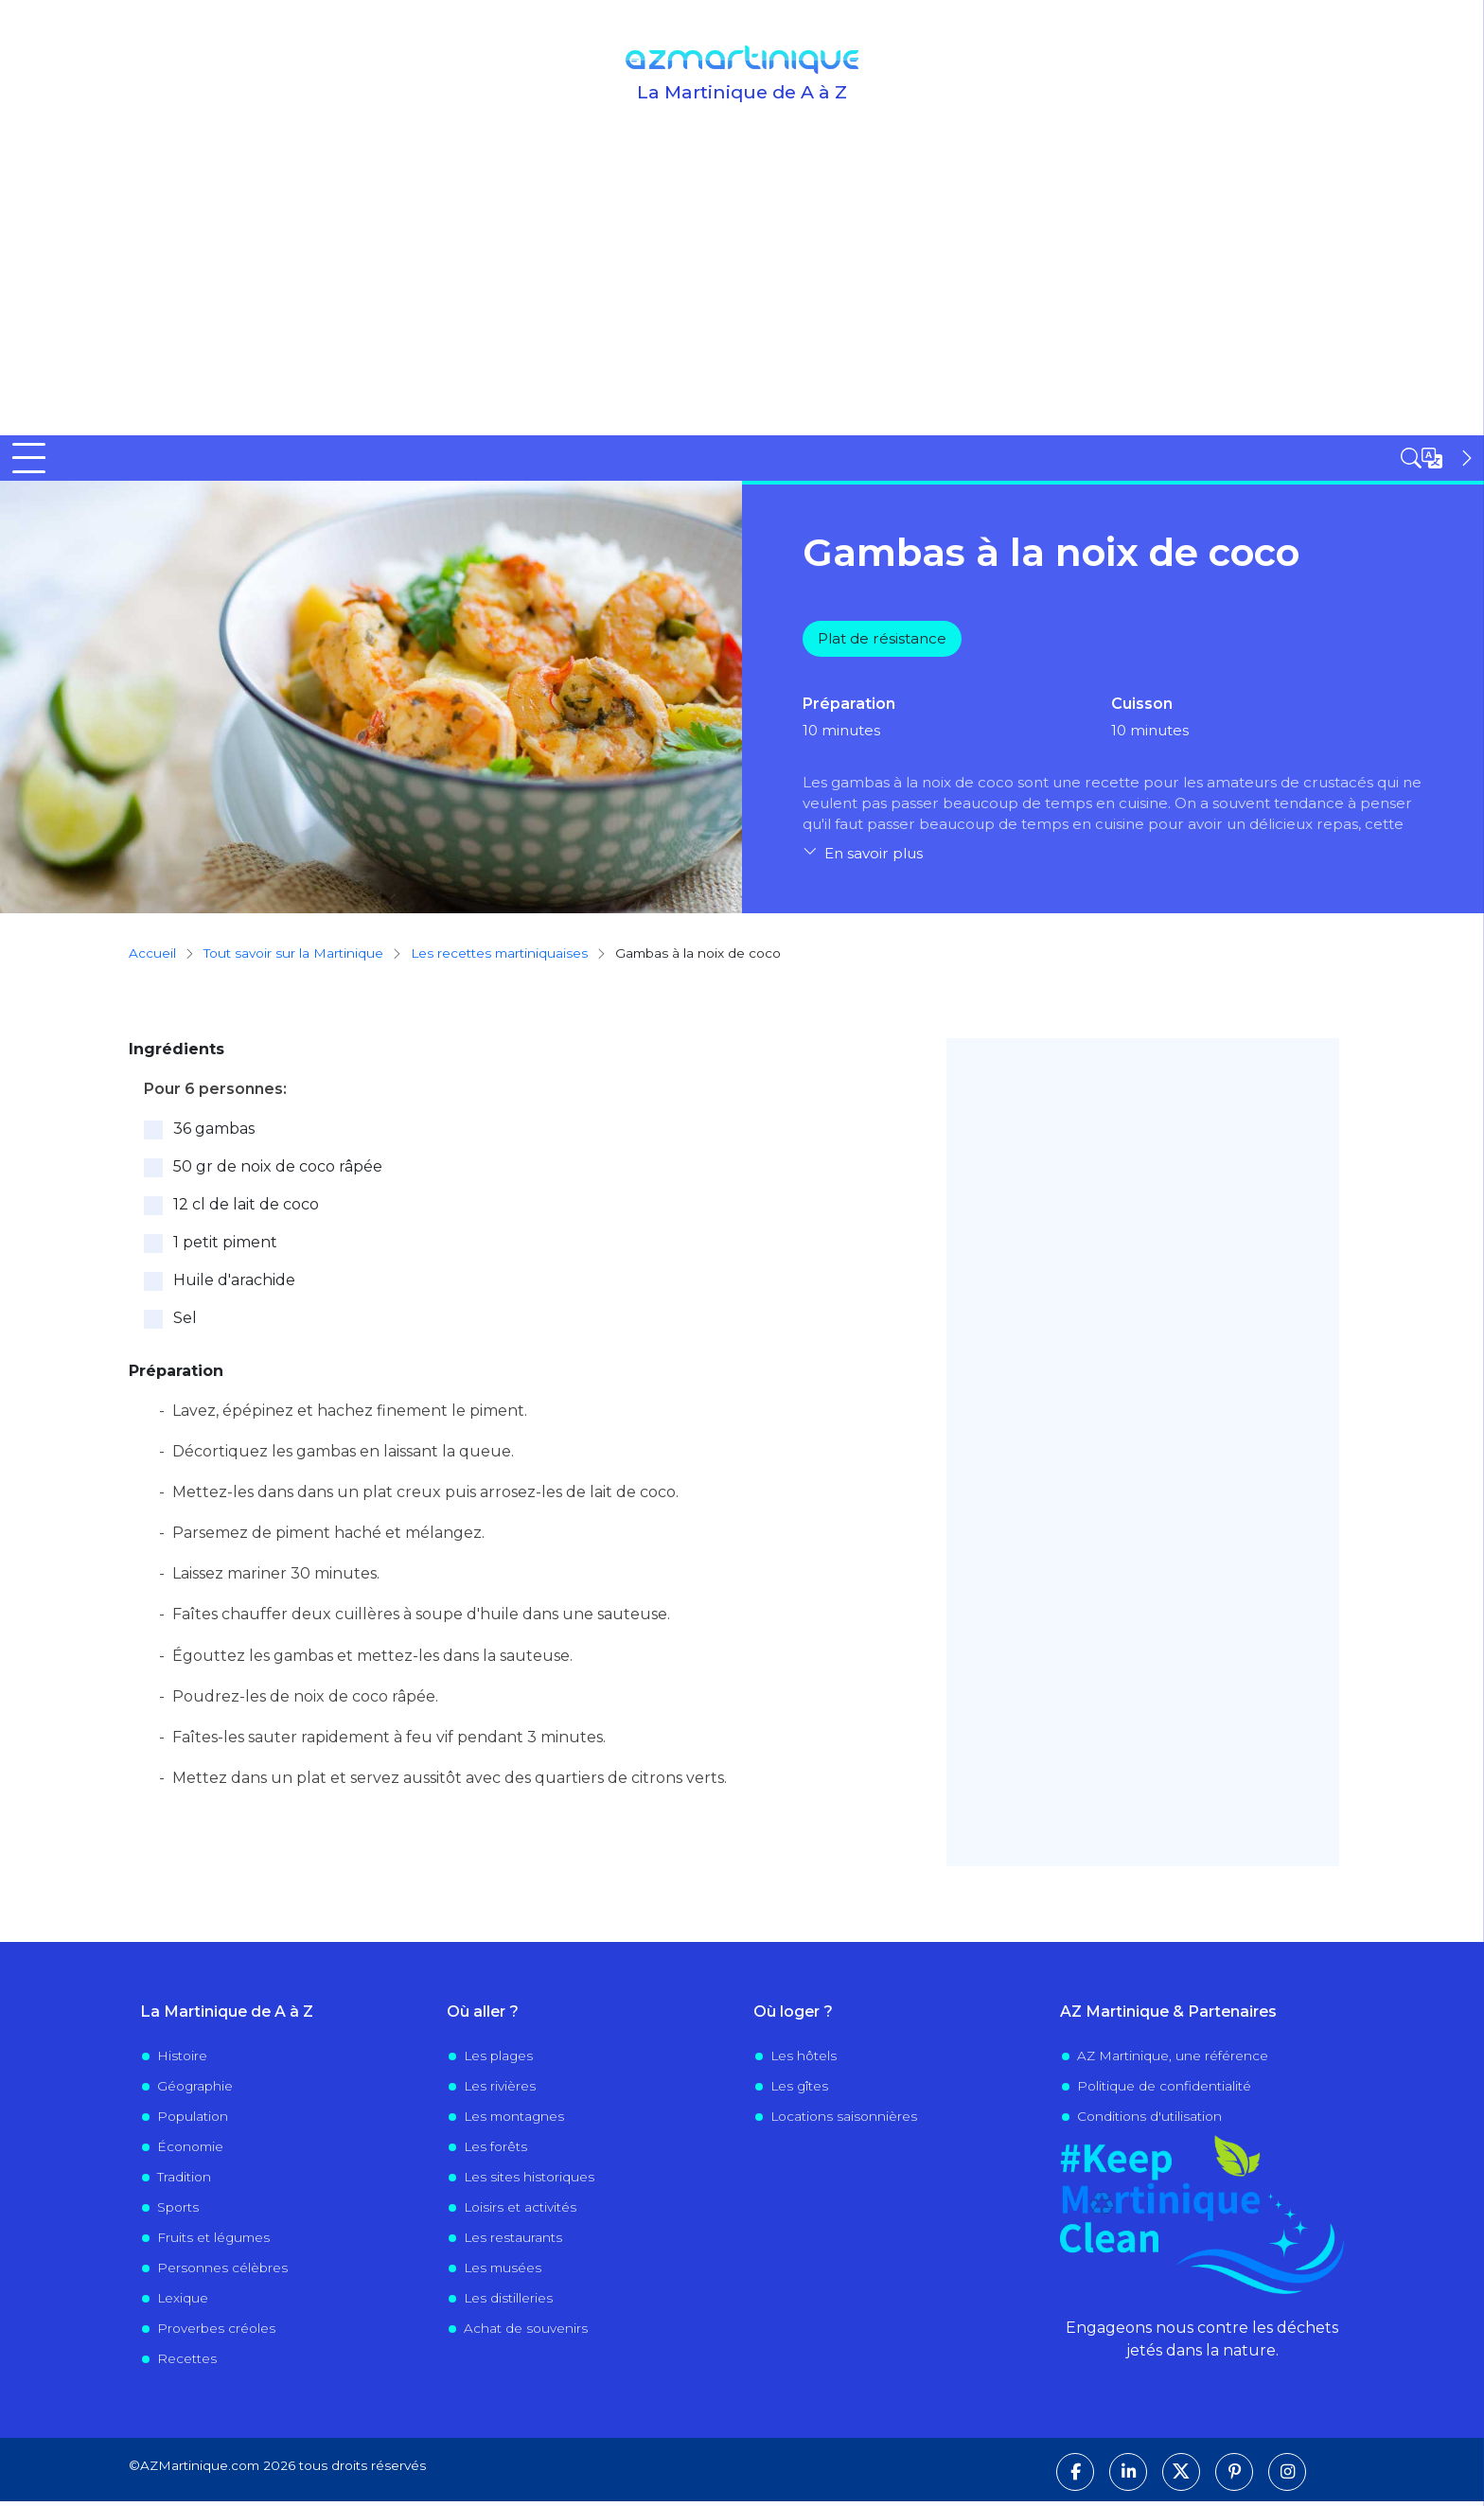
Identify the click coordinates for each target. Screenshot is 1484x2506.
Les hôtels (803, 2061)
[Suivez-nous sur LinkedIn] (1128, 2477)
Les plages (498, 2061)
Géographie (195, 2091)
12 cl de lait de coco (246, 1209)
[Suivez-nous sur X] (1181, 2477)
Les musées (502, 2273)
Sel (185, 1323)
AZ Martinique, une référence (1172, 2061)
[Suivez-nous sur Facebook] (1075, 2477)
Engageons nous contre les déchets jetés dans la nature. (1202, 2343)
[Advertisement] (742, 293)
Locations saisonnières (843, 2121)
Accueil (39, 459)
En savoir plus (873, 859)
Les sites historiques (529, 2182)
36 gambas (214, 1133)
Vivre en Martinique (876, 459)
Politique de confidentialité (1164, 2091)
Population (192, 2121)
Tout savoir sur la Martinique (293, 958)
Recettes (187, 2364)
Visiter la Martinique (674, 459)
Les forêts (495, 2152)
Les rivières (500, 2091)
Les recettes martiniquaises (499, 958)
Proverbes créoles (216, 2333)
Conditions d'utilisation (1149, 2121)
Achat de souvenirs (526, 2333)
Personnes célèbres (222, 2273)
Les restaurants (513, 2242)
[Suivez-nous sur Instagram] (1287, 2477)
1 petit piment (225, 1247)
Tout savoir (360, 459)
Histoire (182, 2061)
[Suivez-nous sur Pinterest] (1234, 2477)
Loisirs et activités (520, 2212)
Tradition (184, 2182)
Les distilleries (508, 2303)
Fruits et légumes (213, 2242)
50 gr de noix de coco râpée (277, 1171)
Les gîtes (799, 2091)
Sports (178, 2212)
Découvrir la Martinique (174, 459)
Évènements (1056, 459)
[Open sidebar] (1438, 458)
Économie (190, 2152)
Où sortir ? (503, 459)
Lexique (182, 2303)
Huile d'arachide (234, 1285)
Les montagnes (514, 2121)
